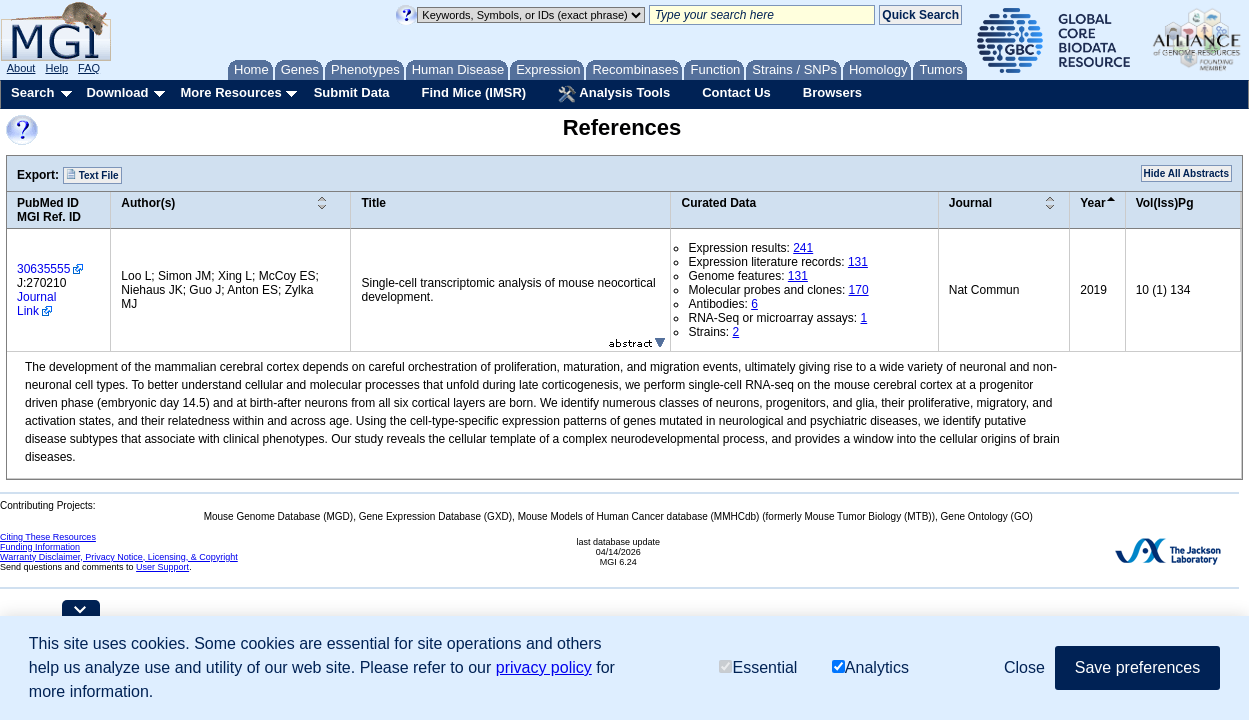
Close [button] (1024, 667)
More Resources (230, 92)
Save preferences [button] (1137, 667)
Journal (970, 203)
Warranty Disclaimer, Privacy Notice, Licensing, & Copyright (119, 557)
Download (117, 92)
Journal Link (36, 304)
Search (32, 92)
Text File (92, 175)
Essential (758, 667)
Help (56, 68)
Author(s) (148, 203)
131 (858, 262)
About (21, 68)
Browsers (832, 92)
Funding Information (40, 547)
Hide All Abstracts (1186, 173)
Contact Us (736, 92)
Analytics (870, 667)
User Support (162, 567)
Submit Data (352, 92)
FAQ (89, 68)
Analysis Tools (614, 94)
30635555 (43, 269)
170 (859, 290)
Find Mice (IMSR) (473, 92)
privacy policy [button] (544, 667)
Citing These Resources (48, 537)
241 (803, 248)
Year (1092, 203)
